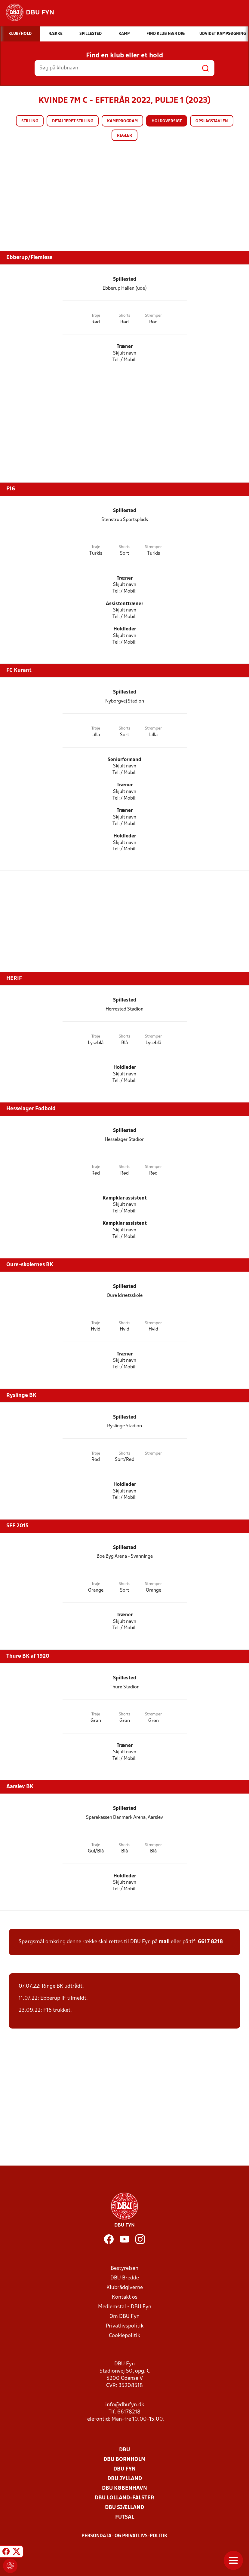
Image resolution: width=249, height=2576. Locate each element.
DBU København (124, 2488)
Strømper (153, 316)
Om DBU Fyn (124, 2316)
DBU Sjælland (124, 2507)
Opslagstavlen (211, 121)
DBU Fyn (124, 2469)
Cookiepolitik (124, 2335)
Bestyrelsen (124, 2268)
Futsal (124, 2517)
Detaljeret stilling (72, 121)
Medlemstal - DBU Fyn (124, 2306)
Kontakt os (124, 2297)
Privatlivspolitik (124, 2326)
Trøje (95, 316)
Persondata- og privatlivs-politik (124, 2536)
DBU (124, 2450)
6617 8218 (210, 1941)
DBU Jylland (124, 2478)
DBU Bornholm (124, 2459)
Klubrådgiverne (124, 2287)
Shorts (124, 316)
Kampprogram (122, 121)
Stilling (29, 121)
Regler (124, 136)
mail (164, 1941)
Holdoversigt (167, 121)
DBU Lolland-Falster (124, 2498)
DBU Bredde (124, 2278)
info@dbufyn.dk (124, 2404)
